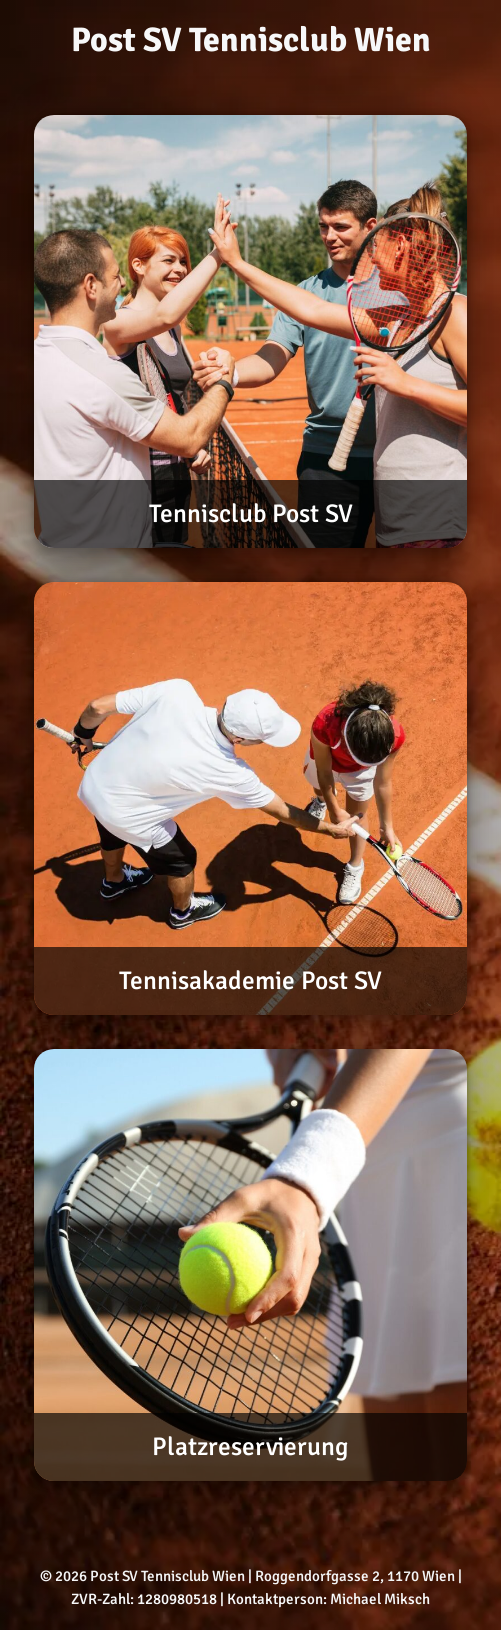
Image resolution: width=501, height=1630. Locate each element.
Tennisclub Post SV (251, 513)
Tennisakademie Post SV (250, 980)
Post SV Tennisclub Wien (251, 40)
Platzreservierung (250, 1446)
